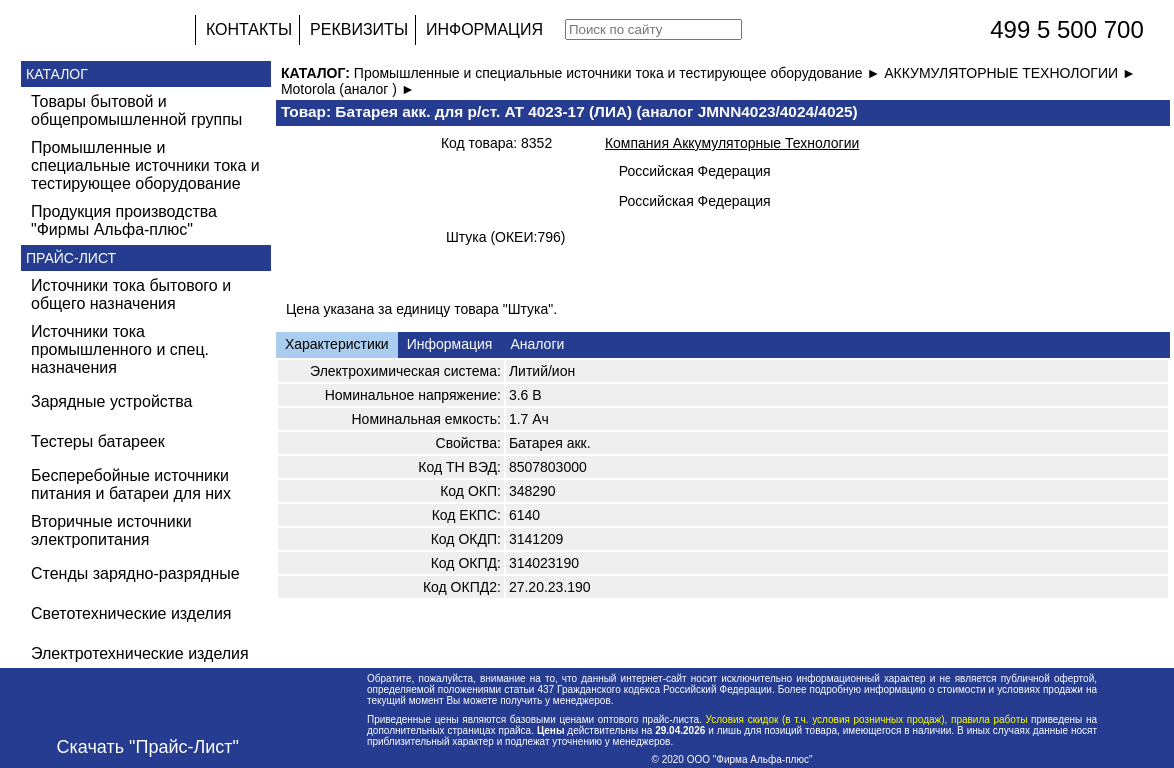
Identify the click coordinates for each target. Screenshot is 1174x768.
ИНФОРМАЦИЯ (484, 29)
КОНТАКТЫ (249, 29)
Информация (450, 344)
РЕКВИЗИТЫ (359, 29)
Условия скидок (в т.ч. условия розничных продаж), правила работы (866, 719)
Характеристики (337, 344)
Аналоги (537, 344)
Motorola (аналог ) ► (348, 89)
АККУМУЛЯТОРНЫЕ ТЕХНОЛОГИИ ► (1010, 73)
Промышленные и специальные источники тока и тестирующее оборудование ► (619, 73)
